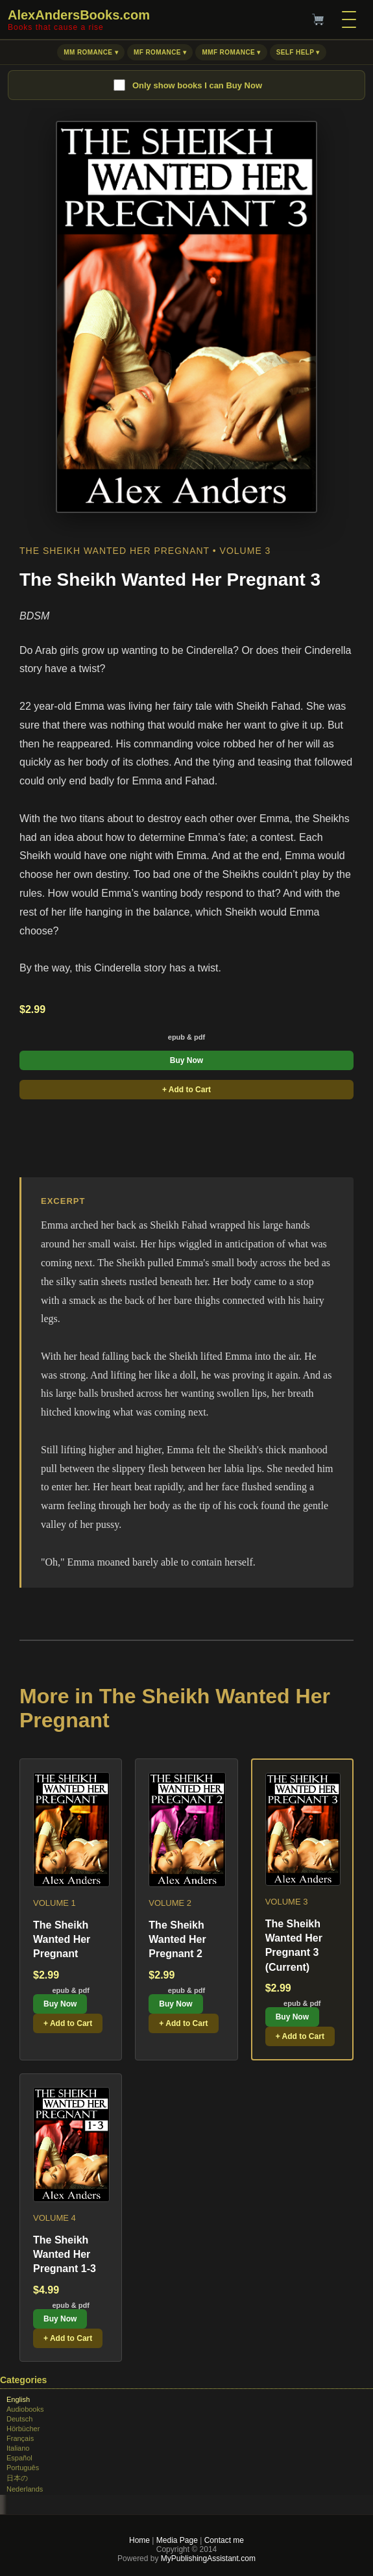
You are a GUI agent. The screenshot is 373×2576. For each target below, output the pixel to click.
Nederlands (24, 2489)
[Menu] (349, 19)
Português (22, 2467)
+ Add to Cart (186, 1089)
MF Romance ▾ (160, 52)
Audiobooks (25, 2409)
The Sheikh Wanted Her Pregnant (61, 1939)
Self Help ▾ (298, 52)
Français (20, 2438)
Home (139, 2540)
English (18, 2399)
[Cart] (317, 19)
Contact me (224, 2540)
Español (19, 2458)
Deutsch (19, 2419)
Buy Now (186, 1060)
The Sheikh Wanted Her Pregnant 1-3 (64, 2254)
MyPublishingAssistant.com (206, 2558)
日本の (17, 2478)
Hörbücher (23, 2428)
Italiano (17, 2448)
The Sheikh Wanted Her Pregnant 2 (177, 1939)
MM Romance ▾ (91, 52)
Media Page (177, 2540)
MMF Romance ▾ (231, 52)
